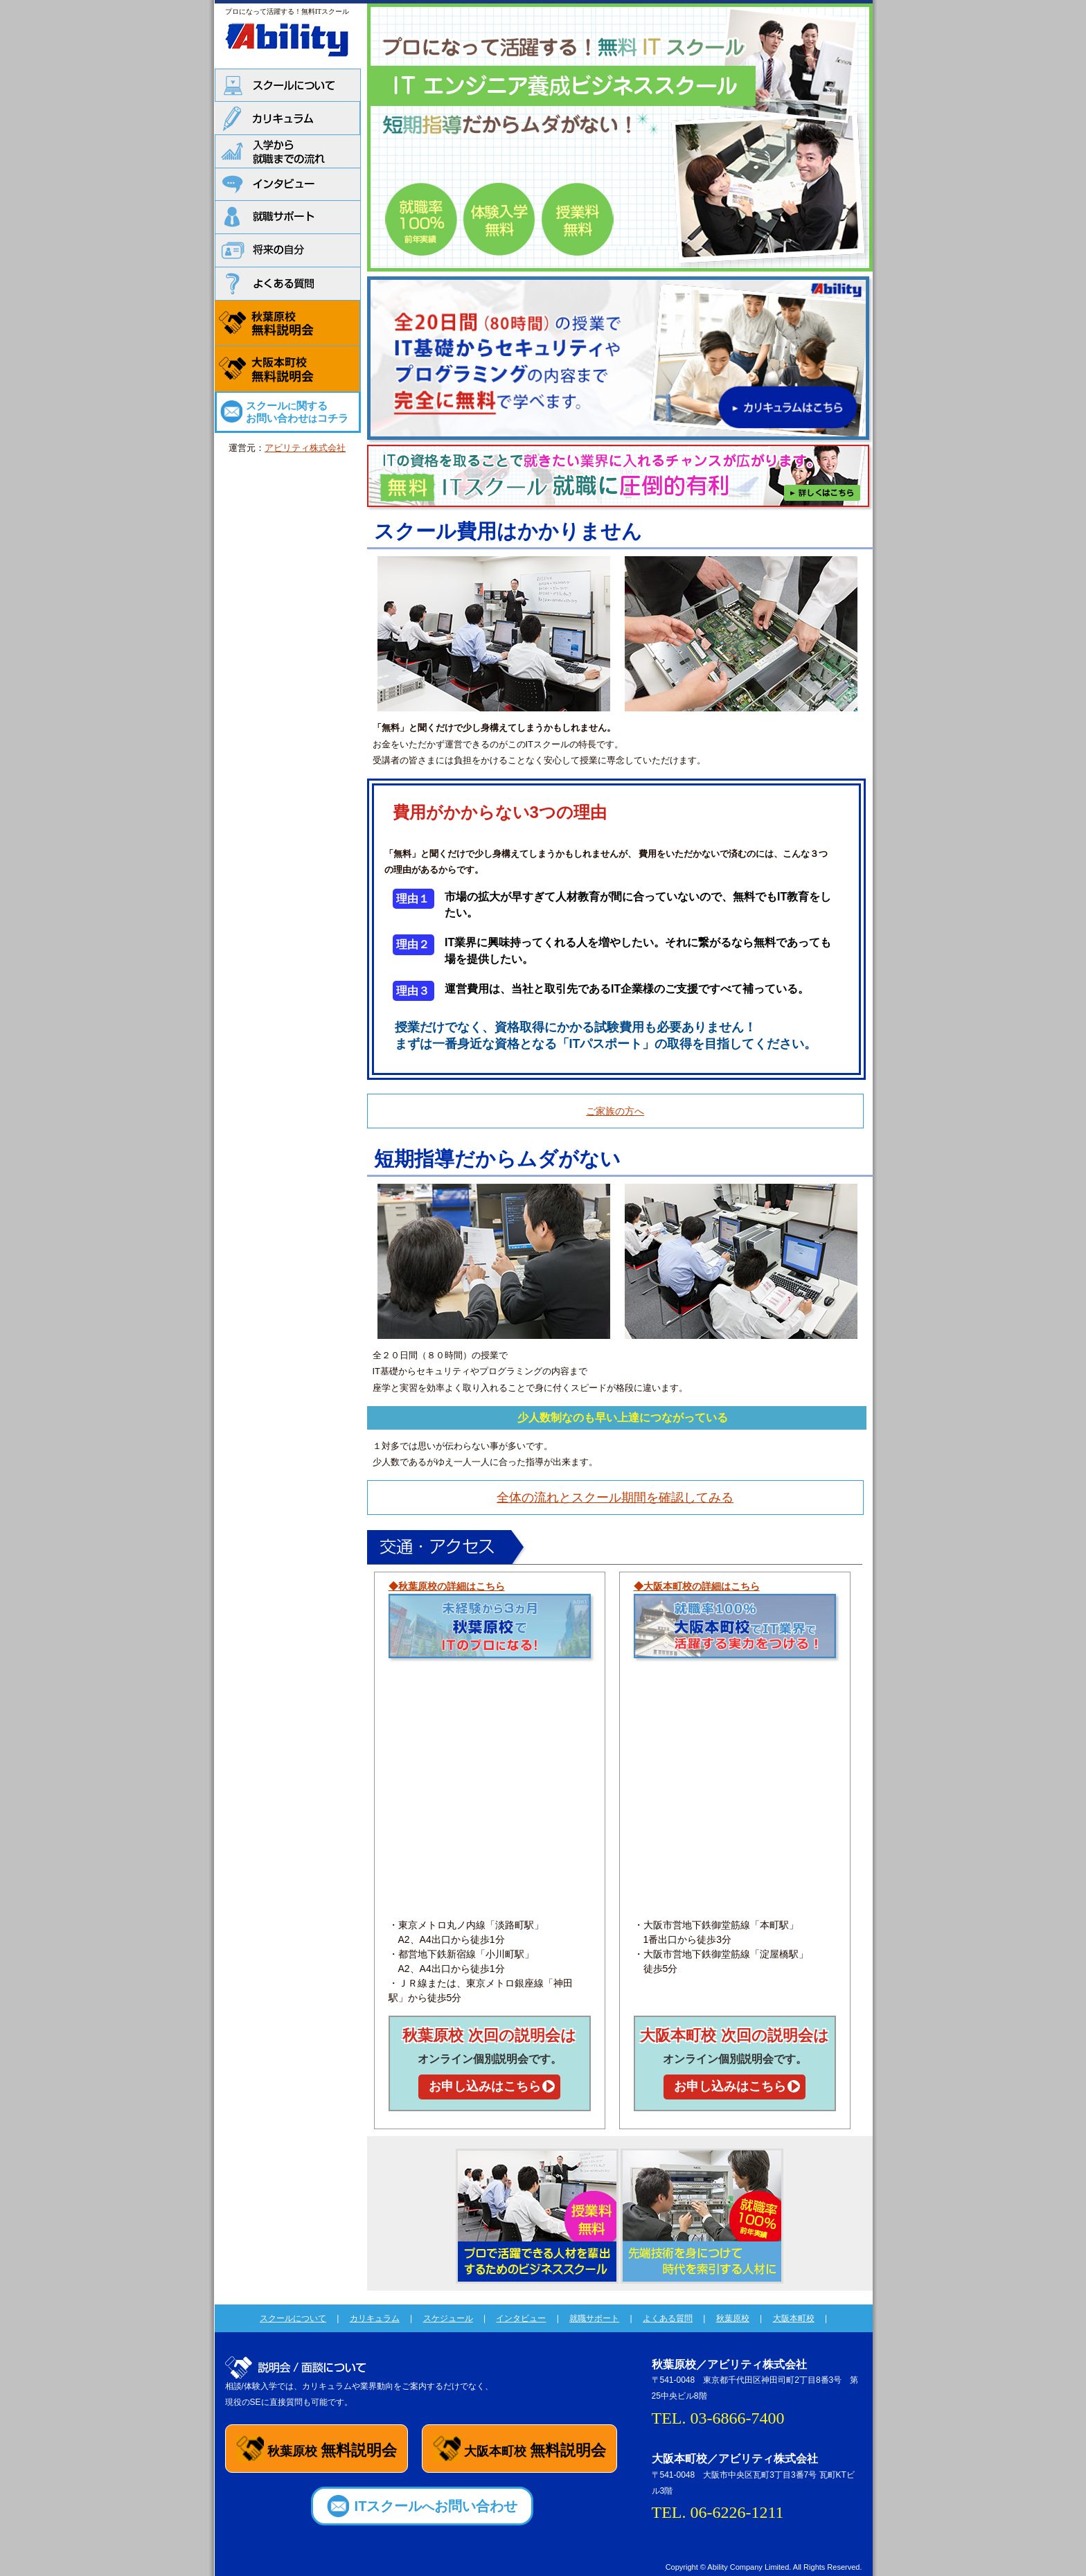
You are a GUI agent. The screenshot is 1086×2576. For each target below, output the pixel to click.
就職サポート (594, 2318)
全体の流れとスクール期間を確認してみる (615, 1497)
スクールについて (293, 2318)
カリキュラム (375, 2318)
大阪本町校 (793, 2318)
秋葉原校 (732, 2318)
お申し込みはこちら (485, 2086)
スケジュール (448, 2318)
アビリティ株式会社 (305, 448)
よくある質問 (668, 2318)
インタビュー (521, 2318)
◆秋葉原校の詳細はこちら (447, 1586)
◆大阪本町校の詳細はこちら (697, 1586)
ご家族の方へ (615, 1111)
